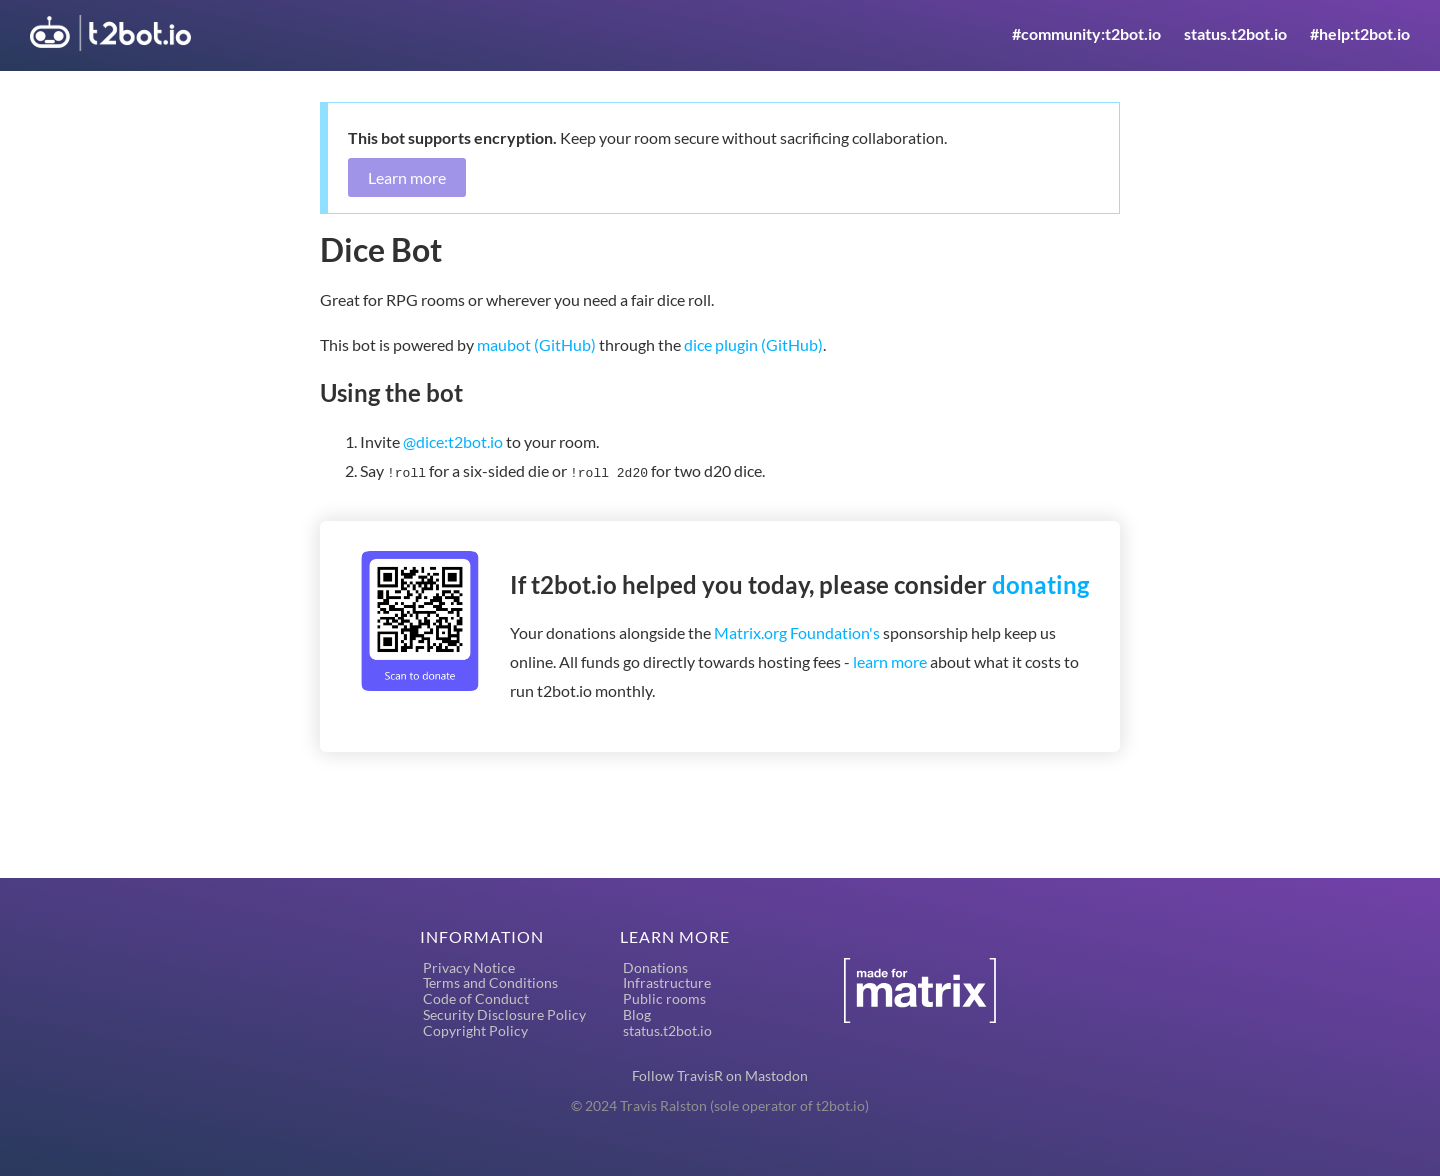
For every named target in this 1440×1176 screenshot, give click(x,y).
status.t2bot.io (1235, 33)
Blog (637, 1012)
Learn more (407, 177)
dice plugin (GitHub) (753, 344)
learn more (890, 659)
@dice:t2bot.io (453, 441)
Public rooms (664, 996)
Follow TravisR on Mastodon (720, 1073)
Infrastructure (667, 980)
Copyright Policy (475, 1028)
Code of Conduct (476, 996)
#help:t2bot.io (1360, 33)
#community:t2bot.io (1086, 33)
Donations (655, 965)
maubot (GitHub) (536, 344)
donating (1040, 582)
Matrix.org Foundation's (797, 630)
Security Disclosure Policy (504, 1012)
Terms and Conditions (490, 980)
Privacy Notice (469, 965)
